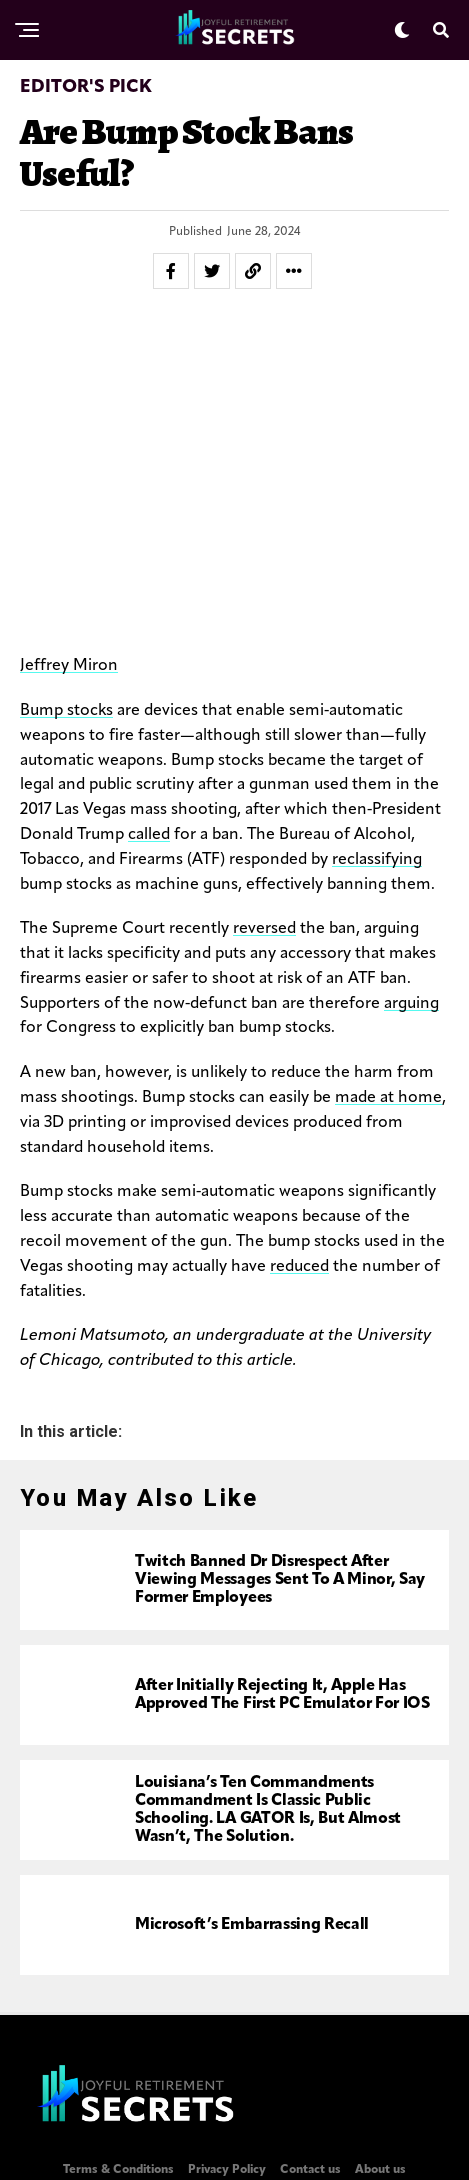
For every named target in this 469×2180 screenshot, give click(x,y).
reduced (299, 1267)
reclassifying (377, 860)
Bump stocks (66, 711)
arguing (411, 1004)
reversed (264, 929)
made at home (388, 1098)
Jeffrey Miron (69, 666)
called (149, 835)
